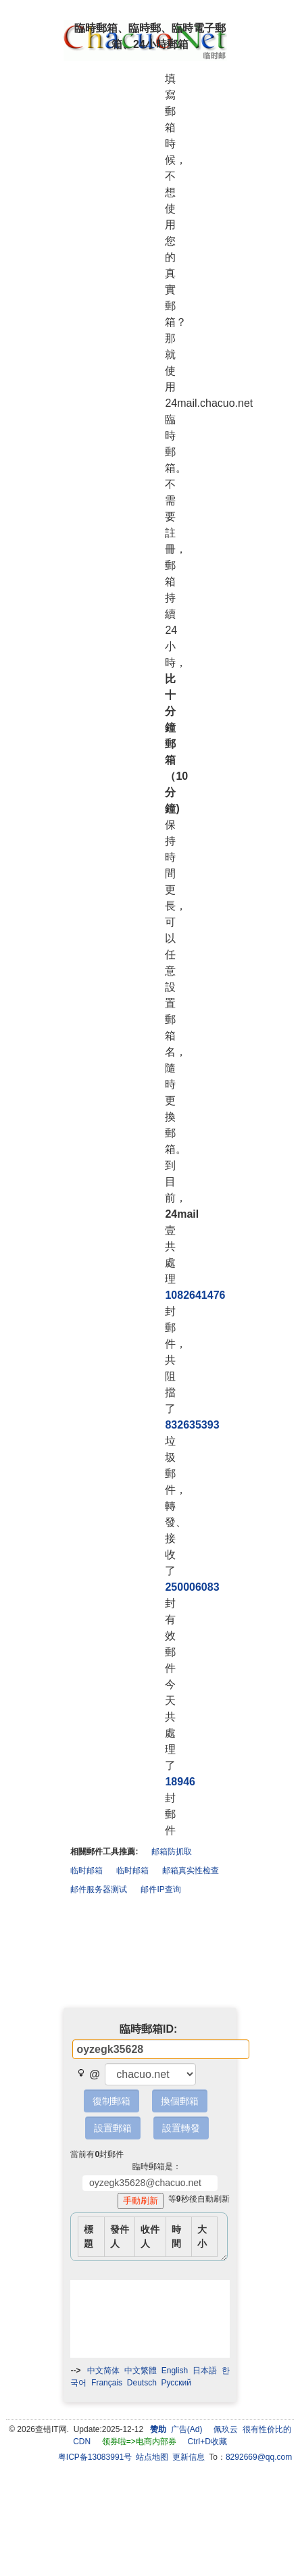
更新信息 (188, 2457)
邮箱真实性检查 (190, 1870)
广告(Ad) (187, 2429)
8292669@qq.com (259, 2457)
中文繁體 (140, 2370)
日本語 (205, 2370)
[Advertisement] (150, 1953)
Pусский (176, 2382)
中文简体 (103, 2370)
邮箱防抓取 (171, 1851)
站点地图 (152, 2457)
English (174, 2370)
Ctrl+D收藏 (206, 2441)
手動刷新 (142, 2201)
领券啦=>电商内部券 (139, 2441)
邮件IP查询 (160, 1889)
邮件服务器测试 (98, 1889)
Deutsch (142, 2382)
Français (106, 2382)
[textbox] (160, 2049)
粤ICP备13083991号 (95, 2457)
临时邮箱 (86, 1870)
